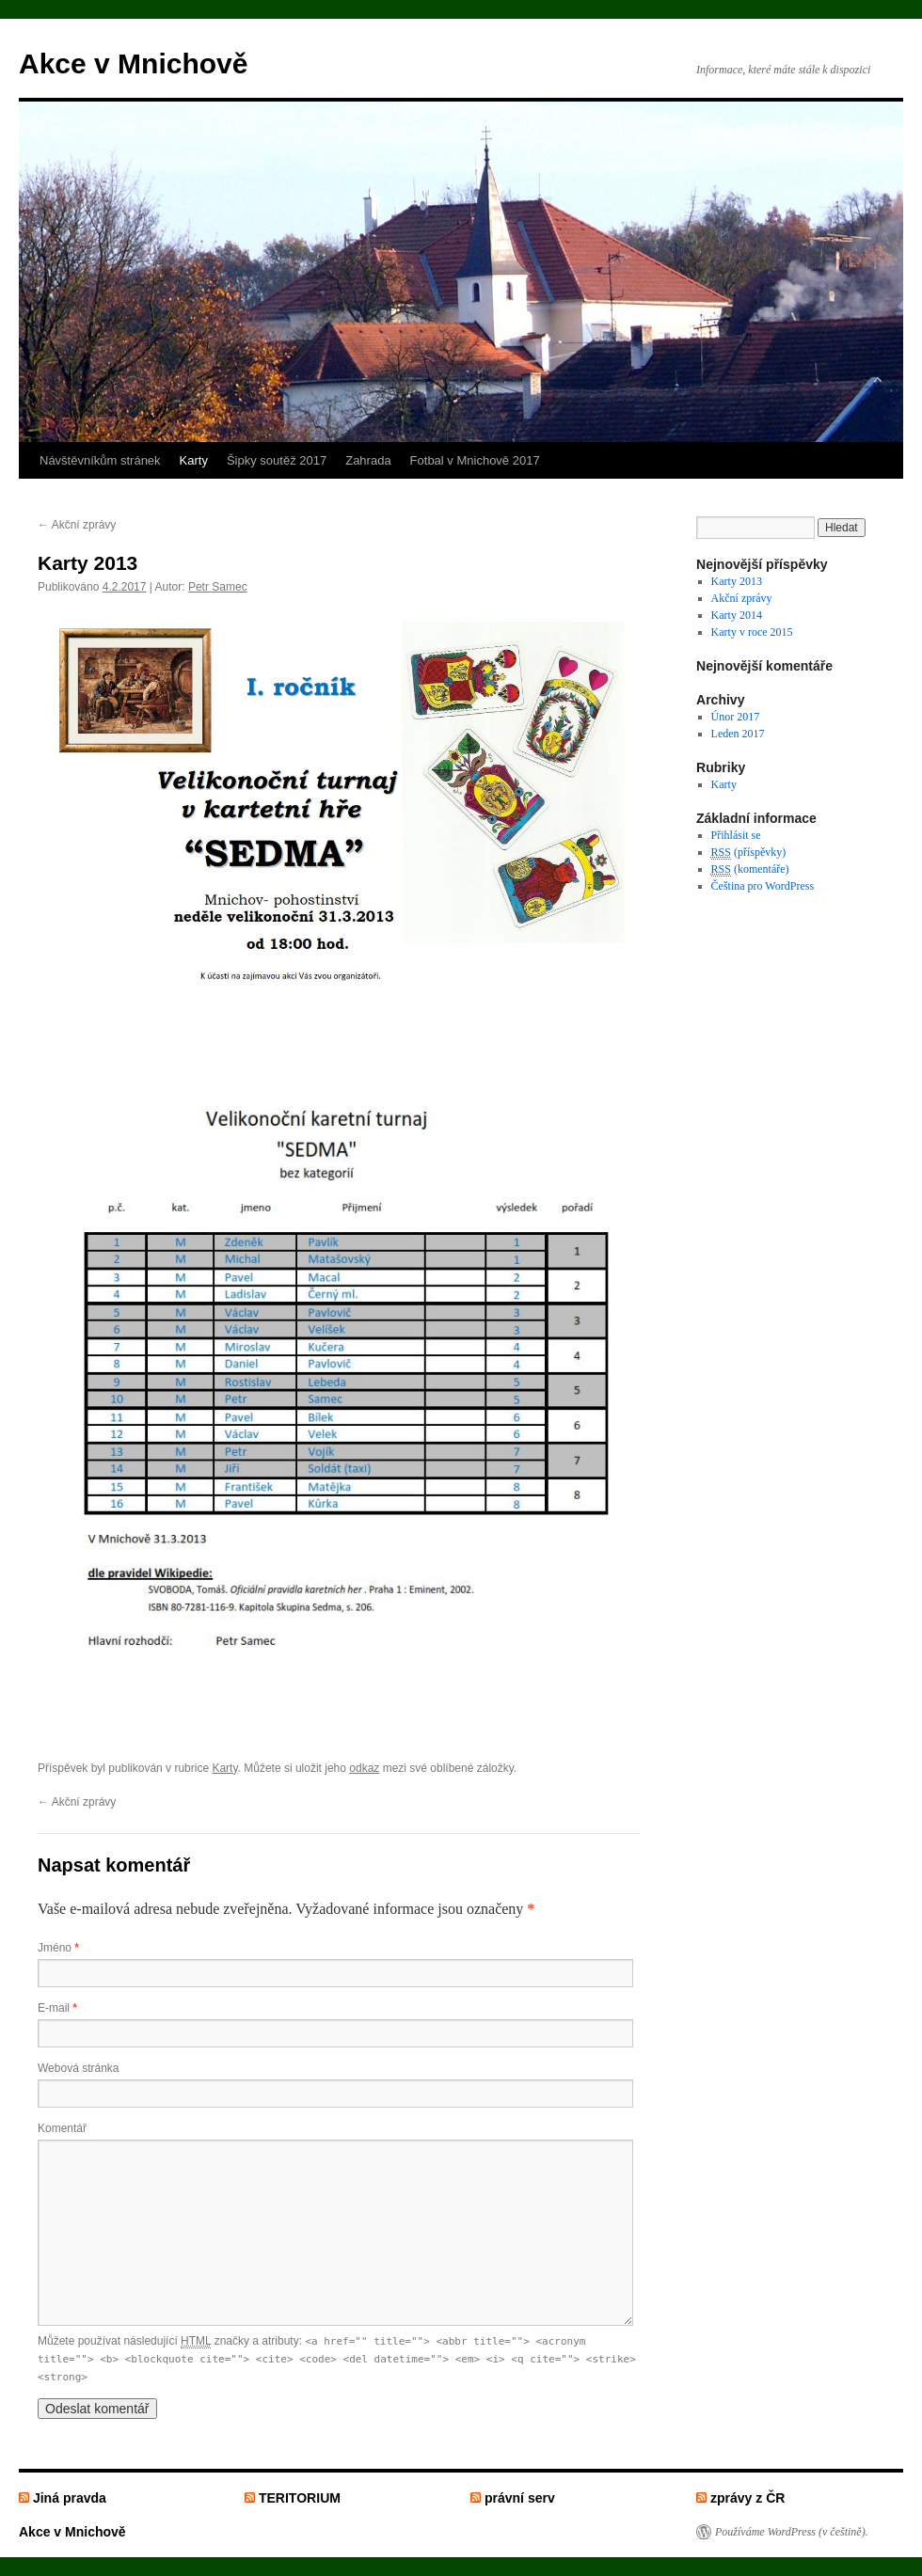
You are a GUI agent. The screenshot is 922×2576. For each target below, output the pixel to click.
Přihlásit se (736, 835)
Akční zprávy (77, 524)
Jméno (58, 1947)
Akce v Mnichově (133, 63)
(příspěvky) (749, 852)
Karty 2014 (736, 615)
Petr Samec (217, 586)
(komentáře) (750, 869)
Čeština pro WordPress (762, 886)
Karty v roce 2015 (752, 632)
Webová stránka (78, 2068)
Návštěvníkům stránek (100, 460)
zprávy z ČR (748, 2497)
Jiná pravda (69, 2497)
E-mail (57, 2008)
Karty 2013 (736, 581)
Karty (194, 460)
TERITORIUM (300, 2497)
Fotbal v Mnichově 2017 (475, 460)
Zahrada (367, 460)
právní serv (520, 2497)
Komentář (62, 2128)
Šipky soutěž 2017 (276, 460)
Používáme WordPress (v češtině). (791, 2531)
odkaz (364, 1768)
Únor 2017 (735, 716)
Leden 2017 (738, 733)
